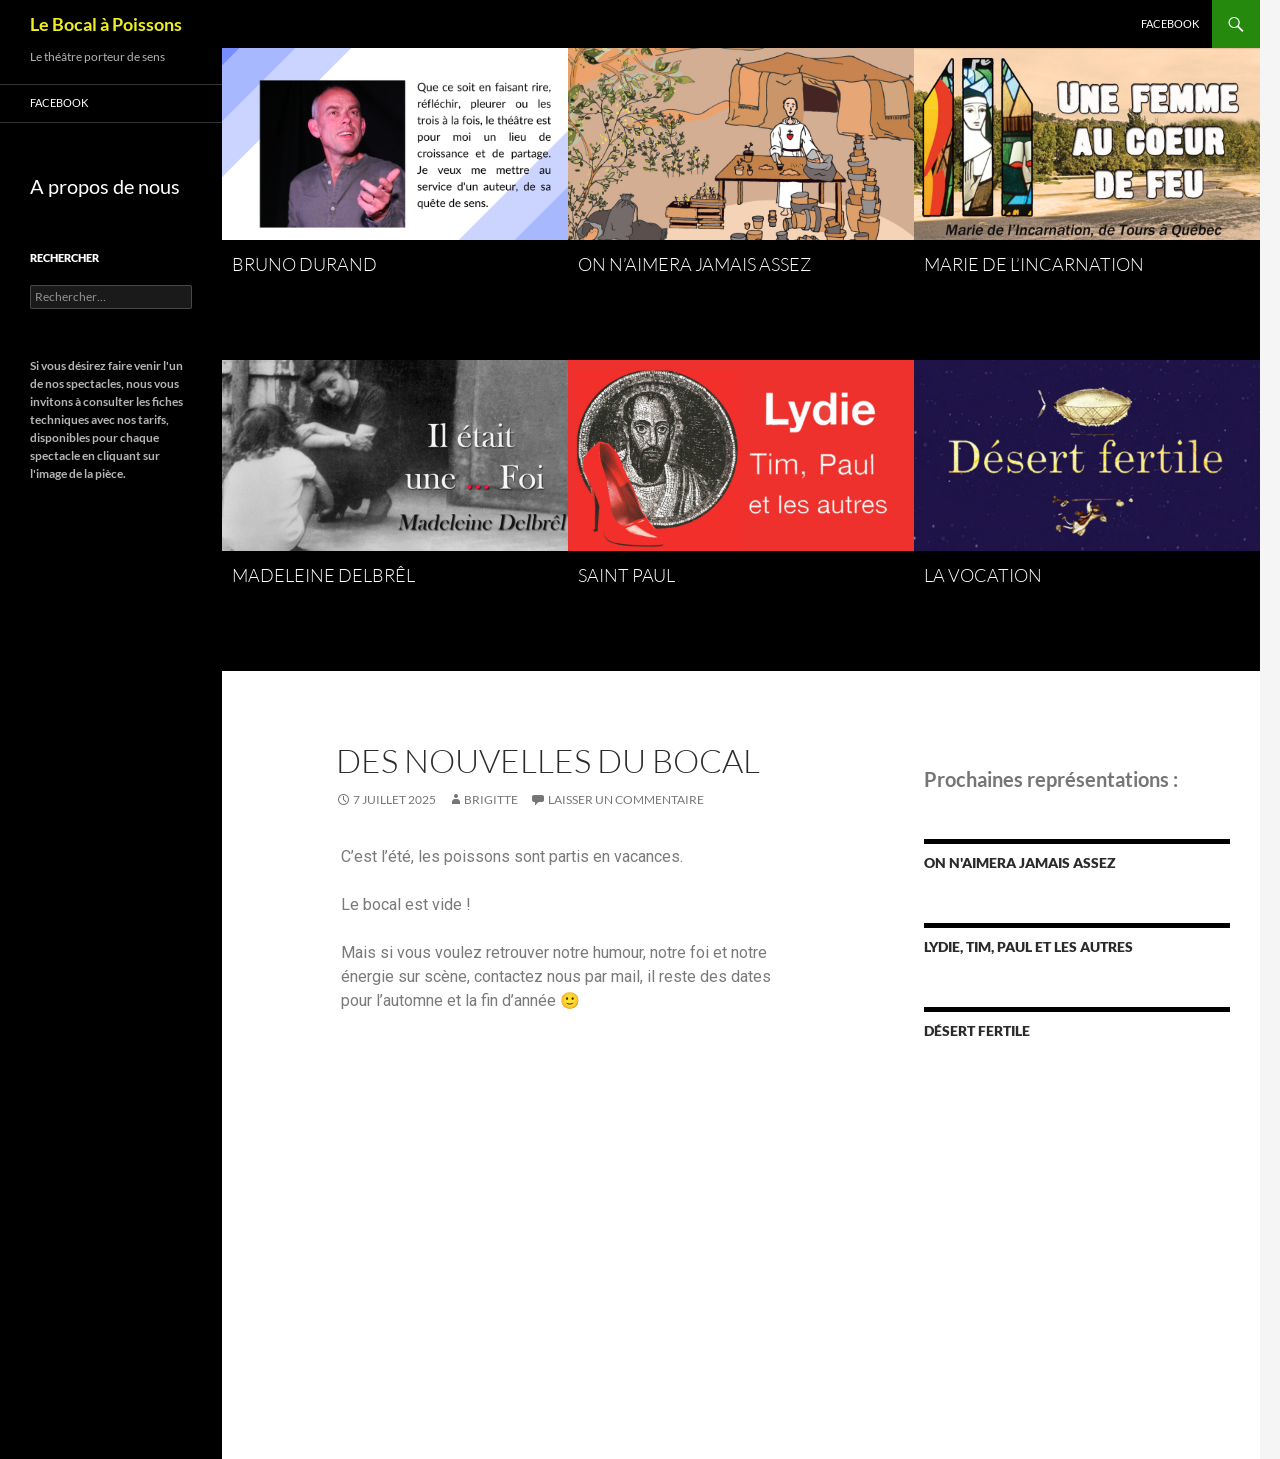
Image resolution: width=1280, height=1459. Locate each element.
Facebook (1170, 23)
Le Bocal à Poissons (106, 24)
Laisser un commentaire (626, 799)
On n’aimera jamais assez (694, 264)
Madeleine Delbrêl (323, 575)
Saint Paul (626, 575)
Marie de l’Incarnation (1034, 264)
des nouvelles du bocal (548, 760)
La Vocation (983, 575)
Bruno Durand (304, 264)
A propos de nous (105, 186)
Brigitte (491, 799)
